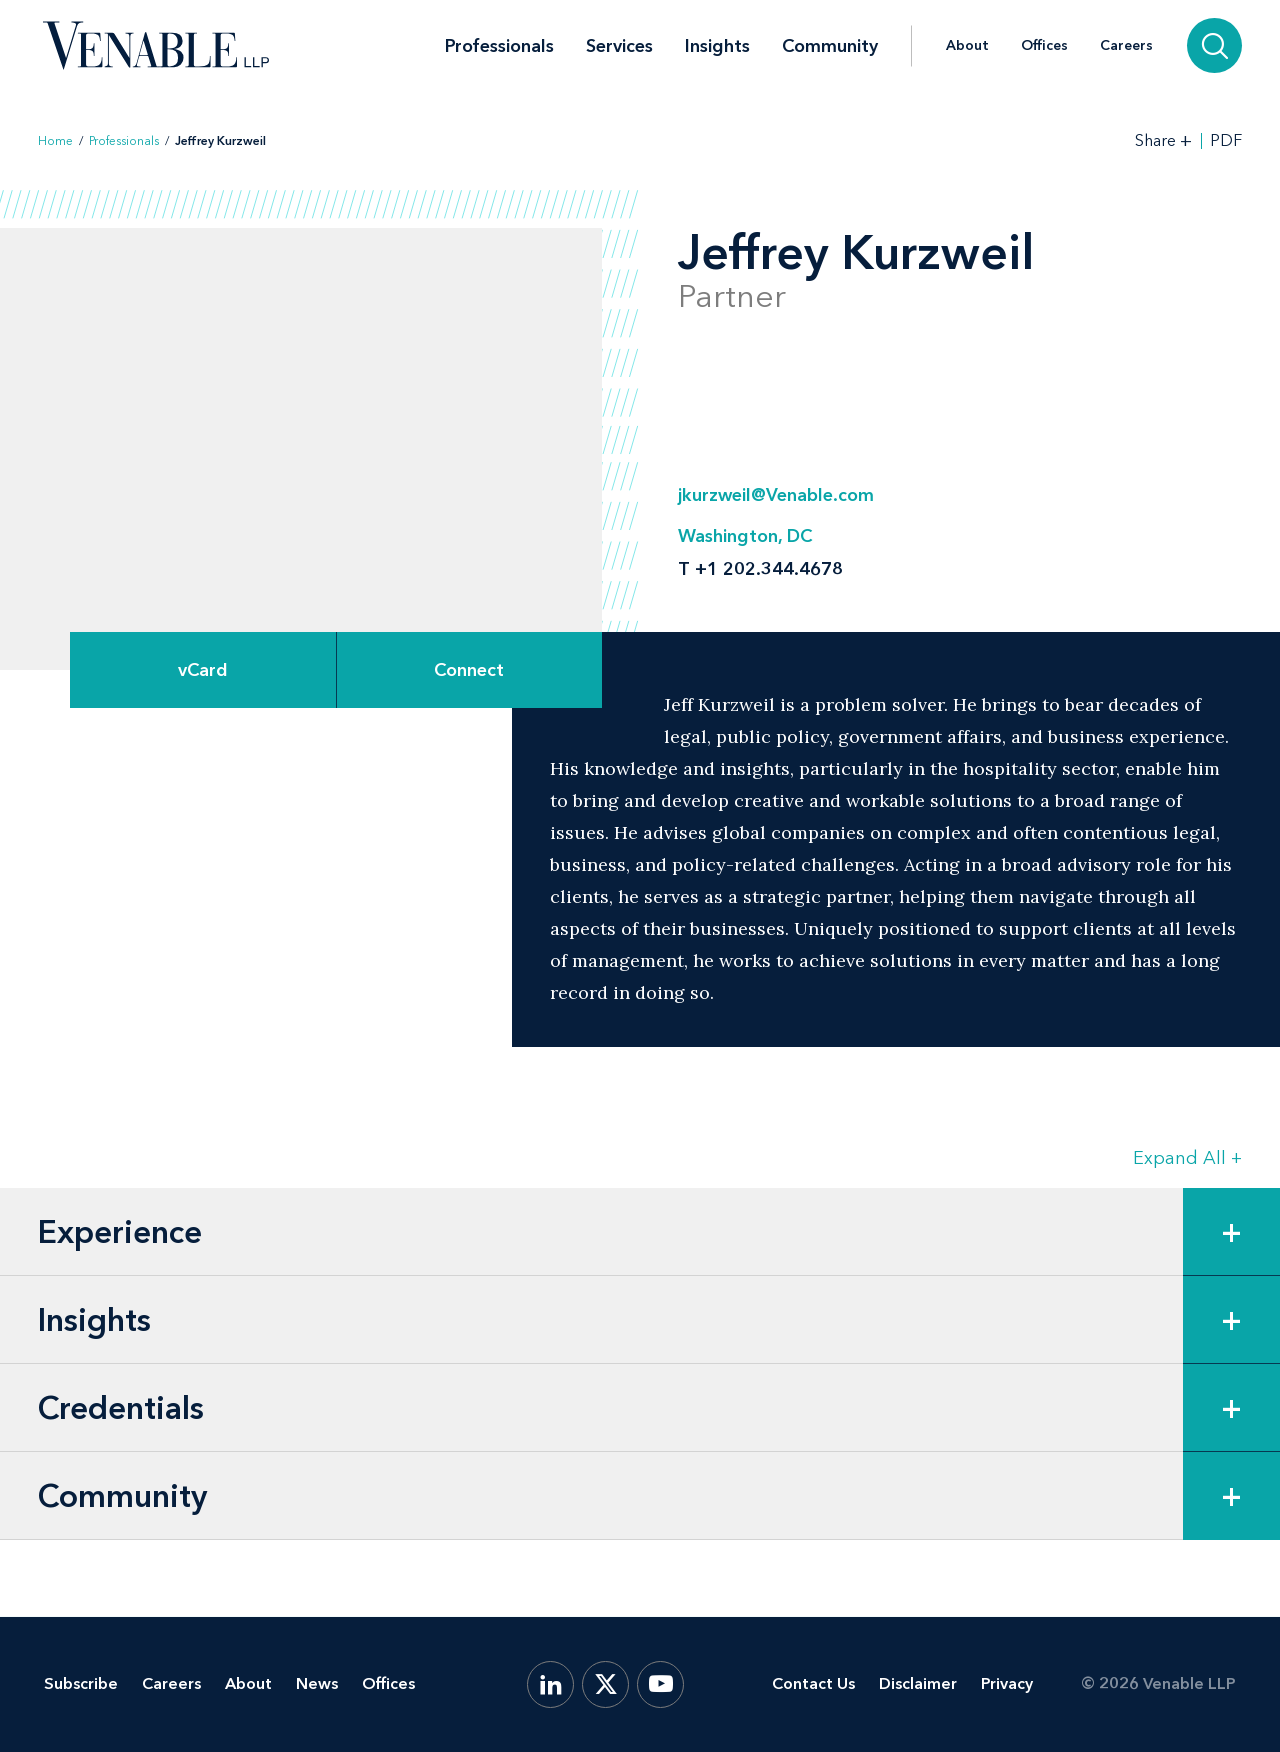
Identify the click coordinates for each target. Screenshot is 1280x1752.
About (967, 46)
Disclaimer (918, 1683)
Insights (717, 46)
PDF (1226, 141)
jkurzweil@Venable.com (776, 495)
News (317, 1683)
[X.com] (605, 1684)
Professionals (499, 46)
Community (830, 46)
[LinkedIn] (550, 1684)
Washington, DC (745, 536)
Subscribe (81, 1683)
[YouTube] (660, 1684)
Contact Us (813, 1683)
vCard (203, 670)
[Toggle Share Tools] (1164, 140)
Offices (1044, 46)
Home (55, 141)
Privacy (1007, 1683)
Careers (1126, 46)
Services (619, 46)
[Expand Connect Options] (470, 670)
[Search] (1214, 45)
